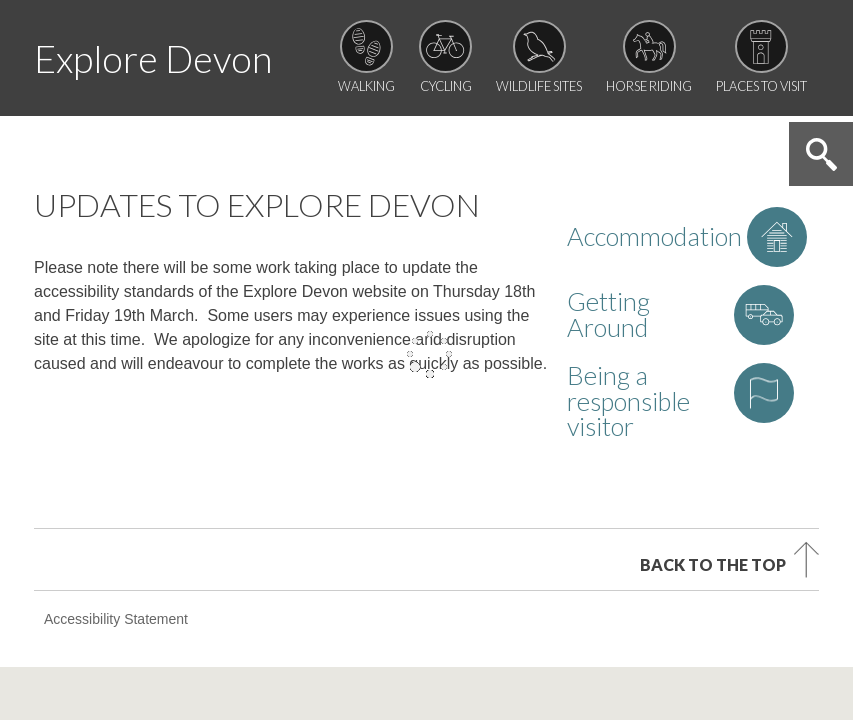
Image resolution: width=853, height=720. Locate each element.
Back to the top (713, 448)
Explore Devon (153, 58)
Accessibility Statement (116, 503)
